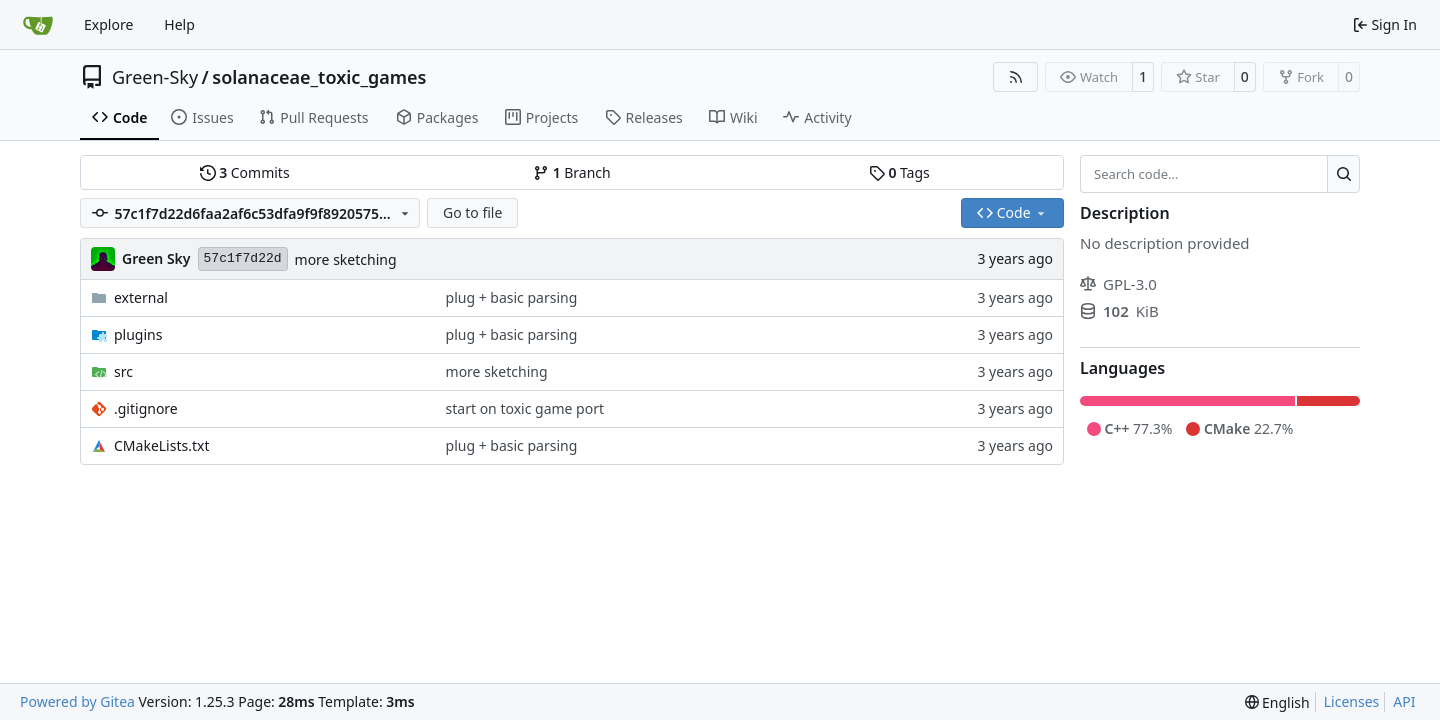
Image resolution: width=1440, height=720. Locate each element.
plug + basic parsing (512, 297)
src (123, 371)
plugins (138, 334)
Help (179, 24)
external (141, 297)
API (1404, 701)
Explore (108, 24)
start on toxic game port (525, 408)
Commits (245, 172)
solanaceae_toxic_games (319, 77)
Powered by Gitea (77, 701)
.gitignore (146, 408)
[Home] (38, 25)
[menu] (1277, 702)
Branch (572, 172)
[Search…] (1343, 174)
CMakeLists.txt (161, 445)
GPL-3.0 (1118, 284)
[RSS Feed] (1016, 77)
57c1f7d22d (243, 258)
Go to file (472, 212)
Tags (899, 172)
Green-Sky (155, 77)
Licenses (1352, 701)
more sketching (346, 259)
